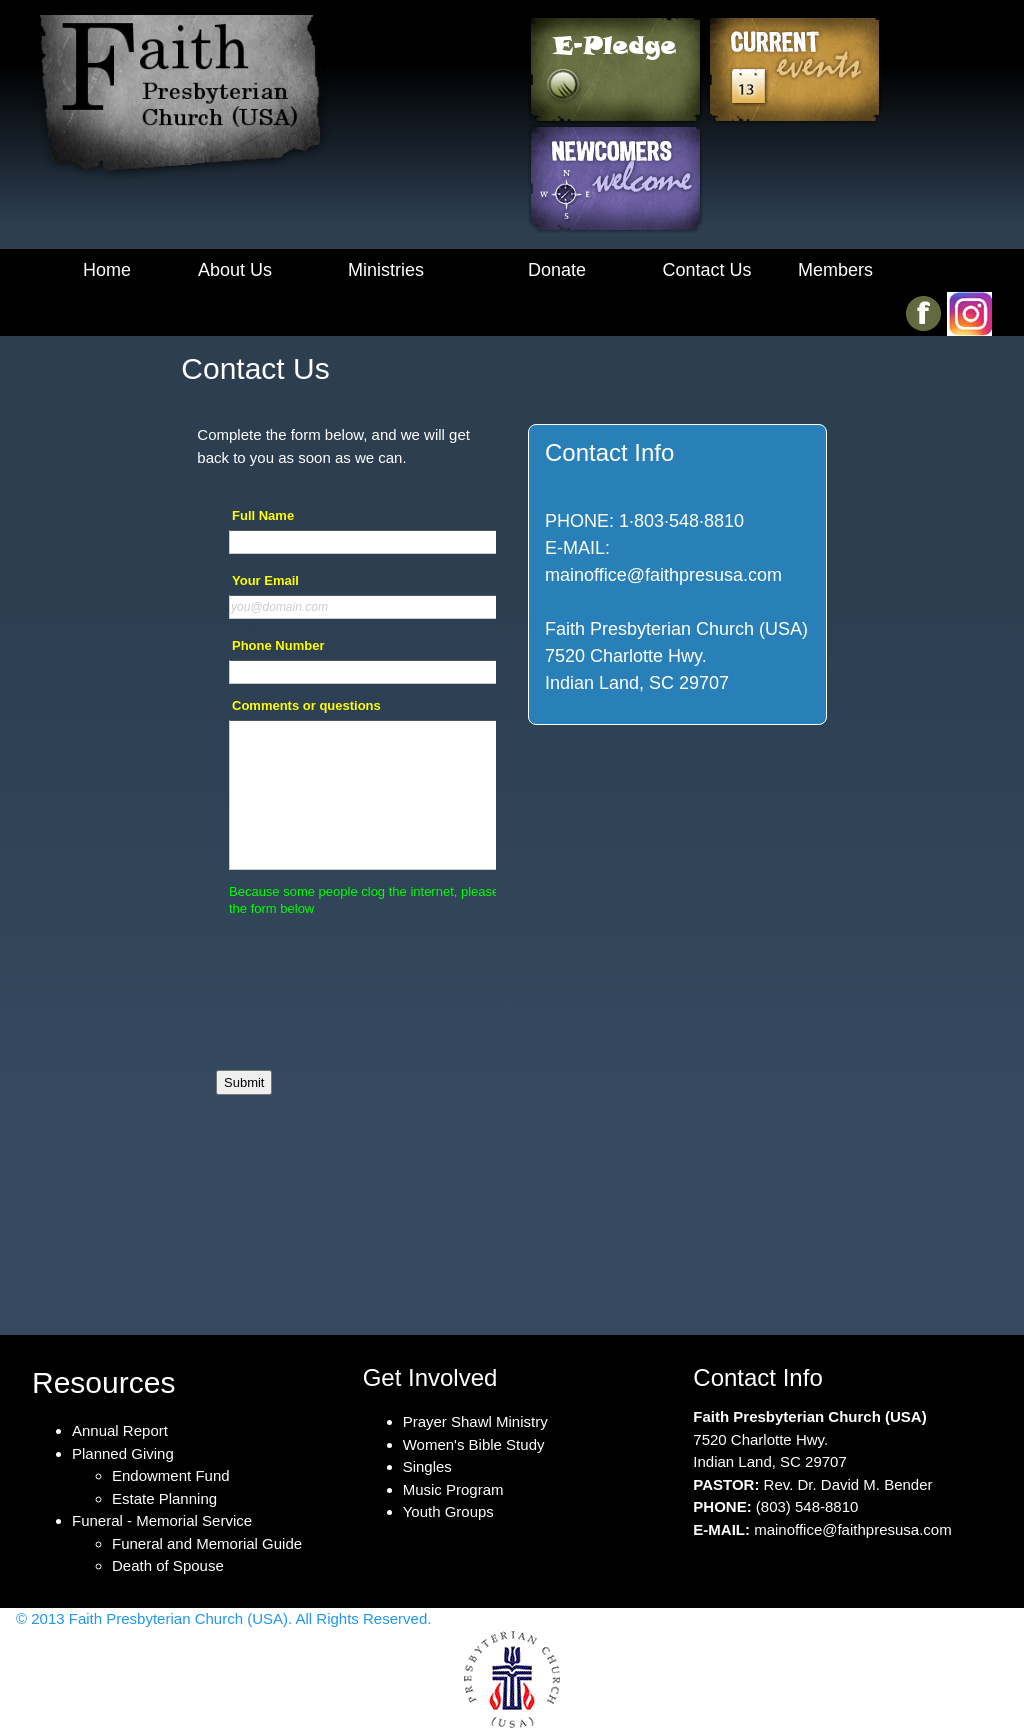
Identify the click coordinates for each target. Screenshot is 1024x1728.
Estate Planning (164, 1498)
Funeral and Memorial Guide (207, 1543)
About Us (235, 270)
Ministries (386, 270)
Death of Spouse (168, 1565)
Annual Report (120, 1430)
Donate (557, 270)
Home (107, 270)
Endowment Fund (171, 1475)
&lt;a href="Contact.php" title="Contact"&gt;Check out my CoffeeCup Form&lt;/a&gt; (346, 898)
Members (835, 270)
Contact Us (706, 270)
